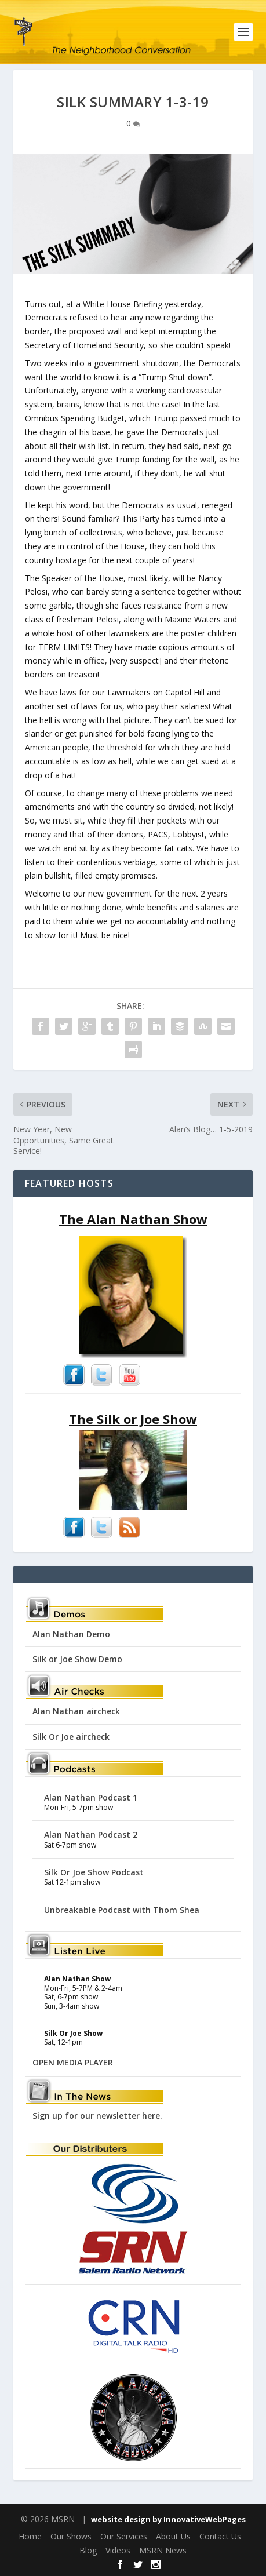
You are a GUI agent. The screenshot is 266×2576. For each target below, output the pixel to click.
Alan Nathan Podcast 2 (90, 1834)
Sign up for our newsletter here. (97, 2115)
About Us (173, 2536)
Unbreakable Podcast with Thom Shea (121, 1909)
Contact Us (220, 2536)
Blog (88, 2550)
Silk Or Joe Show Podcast (94, 1872)
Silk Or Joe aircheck (71, 1736)
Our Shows (71, 2536)
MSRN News (163, 2550)
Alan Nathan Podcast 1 (90, 1797)
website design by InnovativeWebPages (168, 2519)
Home (30, 2536)
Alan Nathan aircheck (76, 1711)
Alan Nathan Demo (71, 1633)
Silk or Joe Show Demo (77, 1658)
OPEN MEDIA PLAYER (72, 2062)
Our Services (123, 2536)
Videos (117, 2550)
